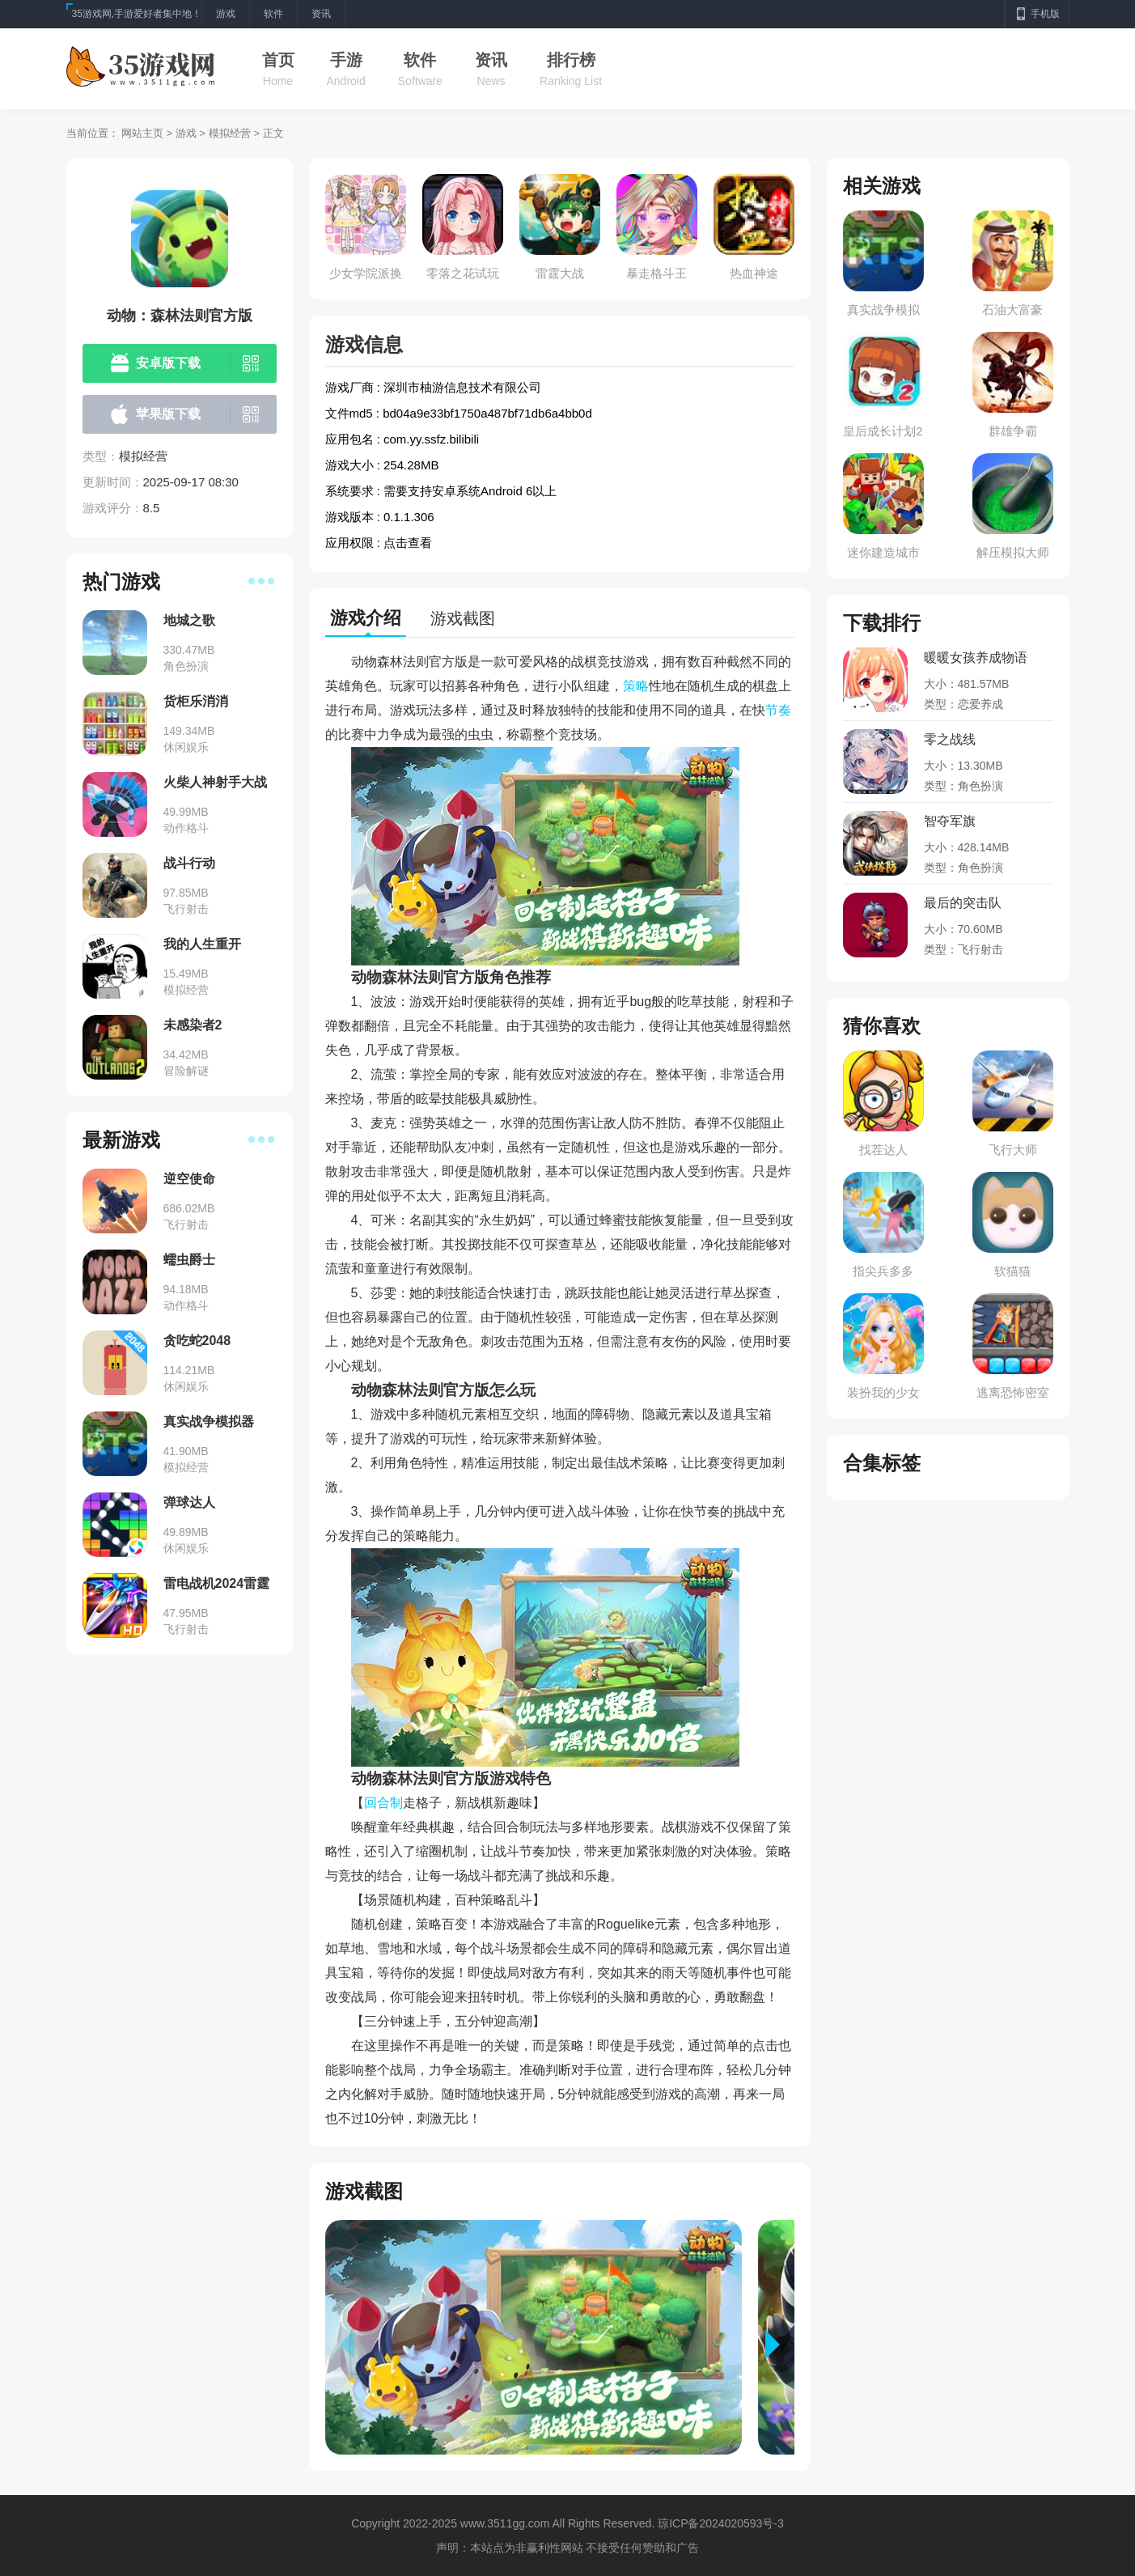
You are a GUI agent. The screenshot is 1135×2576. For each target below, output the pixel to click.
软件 (420, 60)
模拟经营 (230, 133)
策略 (636, 686)
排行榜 (571, 60)
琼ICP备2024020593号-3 (721, 2523)
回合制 (383, 1803)
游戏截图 (462, 618)
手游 (346, 60)
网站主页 (142, 133)
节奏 (778, 710)
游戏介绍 (365, 618)
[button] (779, 2344)
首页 (278, 60)
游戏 (186, 133)
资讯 (491, 60)
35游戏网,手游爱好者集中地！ (137, 13)
